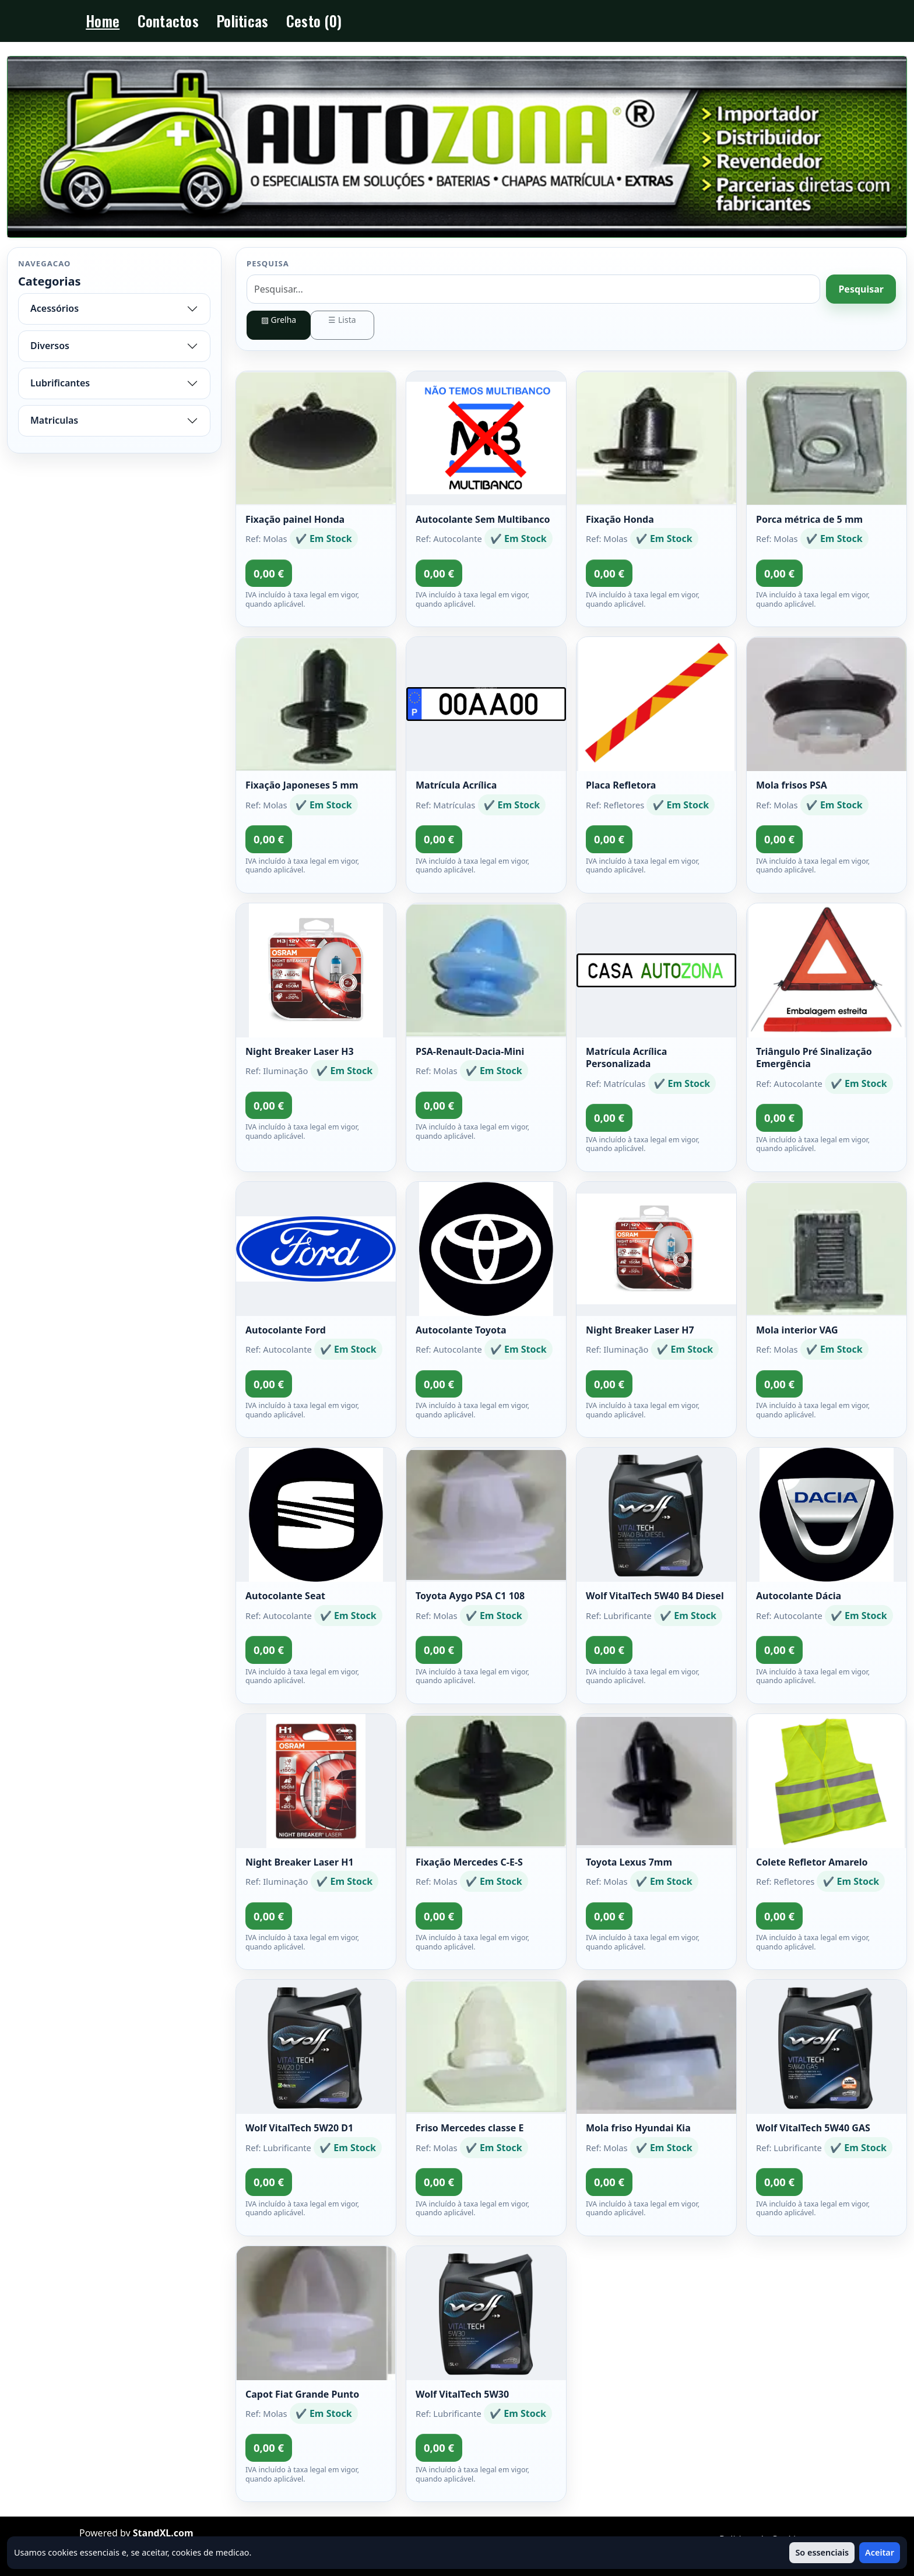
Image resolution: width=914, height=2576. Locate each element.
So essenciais (822, 2552)
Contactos (168, 20)
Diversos (49, 345)
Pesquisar (861, 289)
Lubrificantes (60, 382)
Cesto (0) (314, 20)
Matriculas (54, 420)
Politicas (242, 20)
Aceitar (879, 2552)
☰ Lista (342, 319)
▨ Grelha (278, 319)
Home (102, 20)
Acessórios (54, 308)
